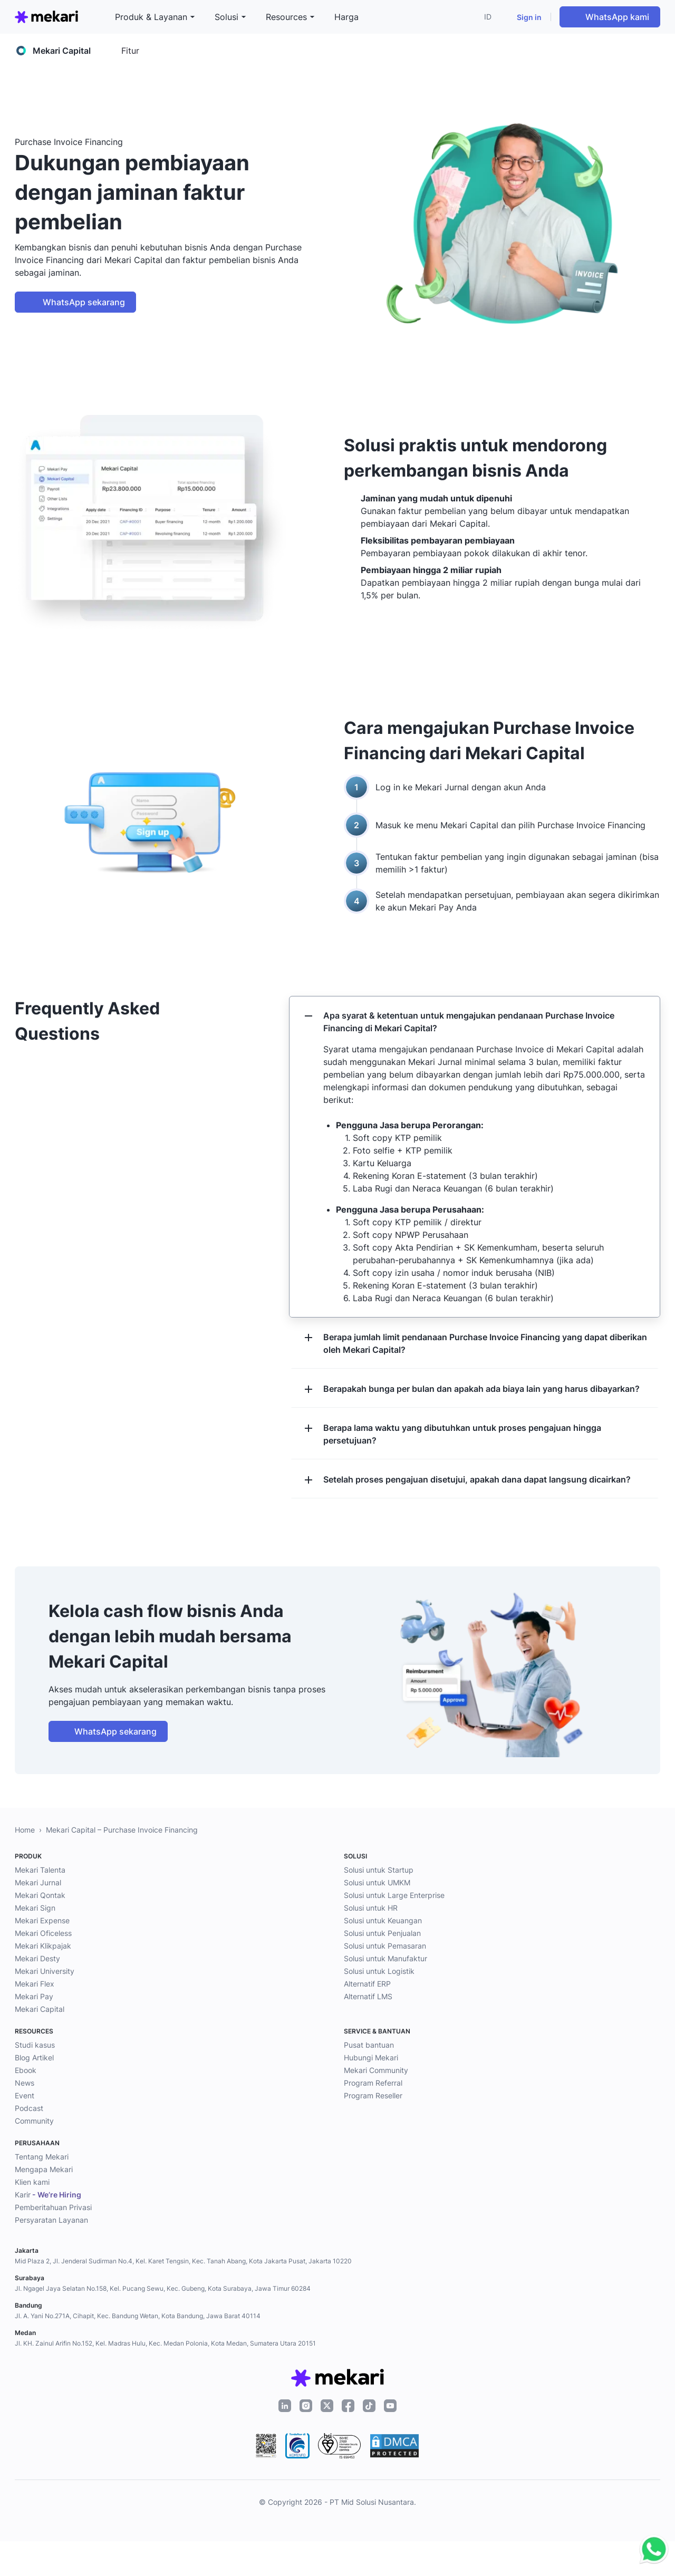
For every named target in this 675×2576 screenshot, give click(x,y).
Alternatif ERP (367, 1983)
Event (24, 2095)
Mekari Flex (34, 1983)
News (24, 2082)
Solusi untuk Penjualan (382, 1933)
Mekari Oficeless (43, 1933)
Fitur (130, 50)
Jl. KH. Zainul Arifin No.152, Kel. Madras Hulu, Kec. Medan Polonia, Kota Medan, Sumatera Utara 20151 (165, 2343)
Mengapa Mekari (44, 2169)
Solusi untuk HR (371, 1907)
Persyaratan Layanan (51, 2219)
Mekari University (44, 1971)
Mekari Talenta (40, 1869)
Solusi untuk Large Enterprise (394, 1895)
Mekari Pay (34, 1996)
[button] (490, 16)
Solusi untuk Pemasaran (385, 1945)
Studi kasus (35, 2044)
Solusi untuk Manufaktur (385, 1958)
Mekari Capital (39, 2008)
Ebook (25, 2070)
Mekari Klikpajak (43, 1945)
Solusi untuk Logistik (379, 1971)
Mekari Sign (35, 1907)
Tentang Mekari (42, 2156)
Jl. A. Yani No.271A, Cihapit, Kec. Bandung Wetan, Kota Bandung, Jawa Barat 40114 (138, 2316)
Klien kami (32, 2181)
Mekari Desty (37, 1958)
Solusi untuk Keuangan (383, 1920)
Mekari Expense (42, 1920)
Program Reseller (373, 2095)
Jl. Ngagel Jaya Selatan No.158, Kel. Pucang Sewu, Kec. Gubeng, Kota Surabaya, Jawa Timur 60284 (163, 2288)
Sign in (529, 17)
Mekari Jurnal (38, 1882)
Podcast (29, 2108)
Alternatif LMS (368, 1996)
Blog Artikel (34, 2057)
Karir (48, 2195)
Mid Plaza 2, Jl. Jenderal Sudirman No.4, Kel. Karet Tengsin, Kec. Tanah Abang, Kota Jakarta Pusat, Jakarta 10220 (183, 2261)
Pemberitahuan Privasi (53, 2207)
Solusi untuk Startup (378, 1869)
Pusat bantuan (369, 2044)
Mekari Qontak (40, 1895)
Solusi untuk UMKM (377, 1882)
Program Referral (373, 2082)
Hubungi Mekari (371, 2057)
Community (34, 2120)
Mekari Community (376, 2070)
